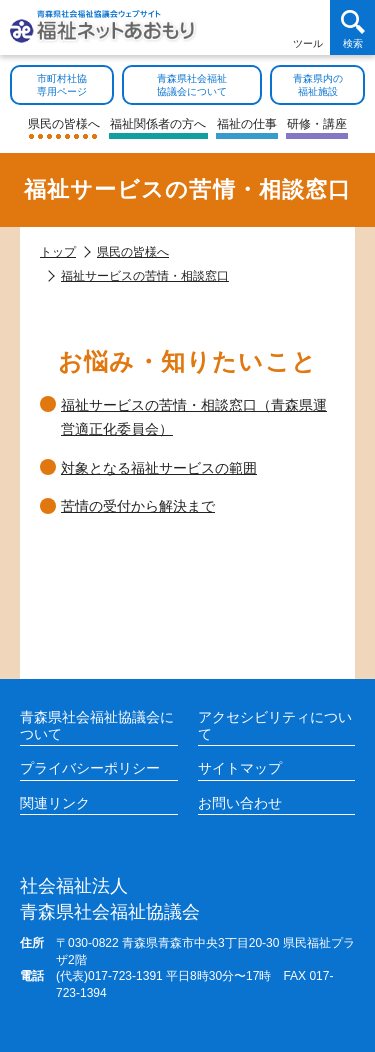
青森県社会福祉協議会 (110, 897)
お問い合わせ (240, 803)
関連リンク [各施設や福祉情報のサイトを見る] (55, 803)
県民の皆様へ (133, 252)
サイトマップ (240, 768)
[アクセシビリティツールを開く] (307, 27)
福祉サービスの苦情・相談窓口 (145, 276)
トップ (58, 252)
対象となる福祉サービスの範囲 (159, 468)
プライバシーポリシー (90, 768)
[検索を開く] (352, 27)
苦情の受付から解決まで (138, 506)
